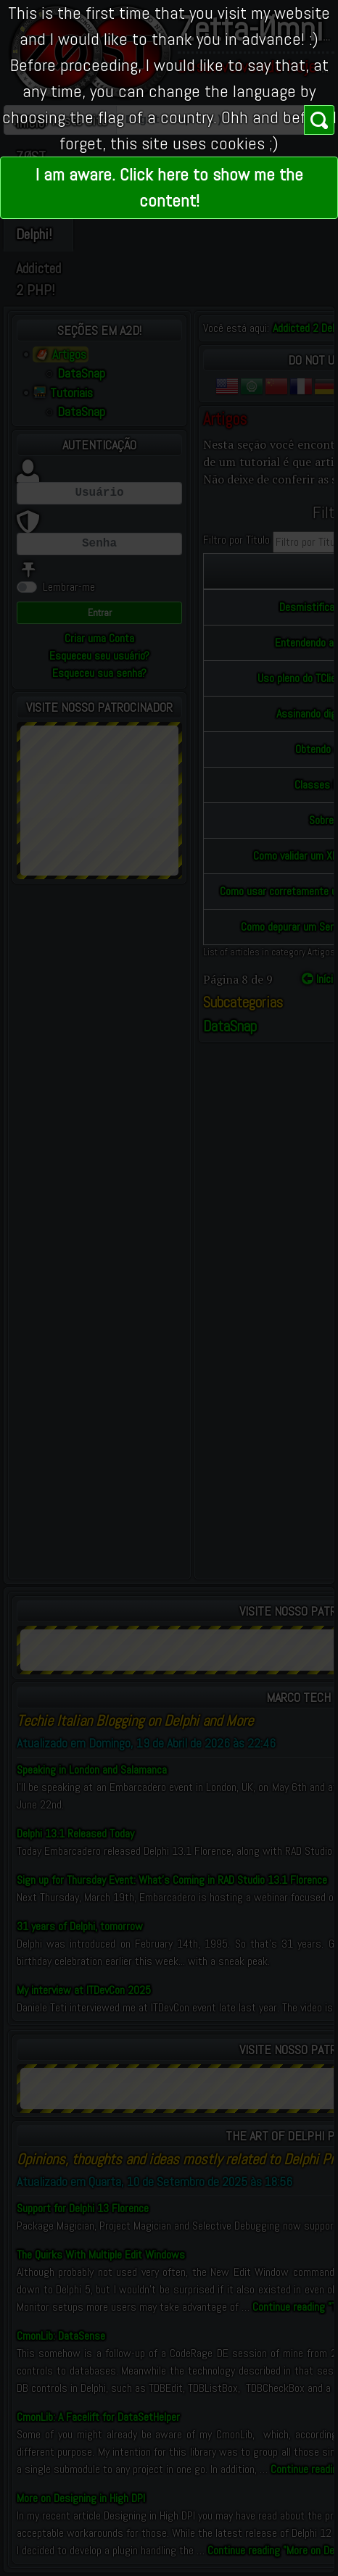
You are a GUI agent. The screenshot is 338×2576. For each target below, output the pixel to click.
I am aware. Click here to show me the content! (169, 187)
